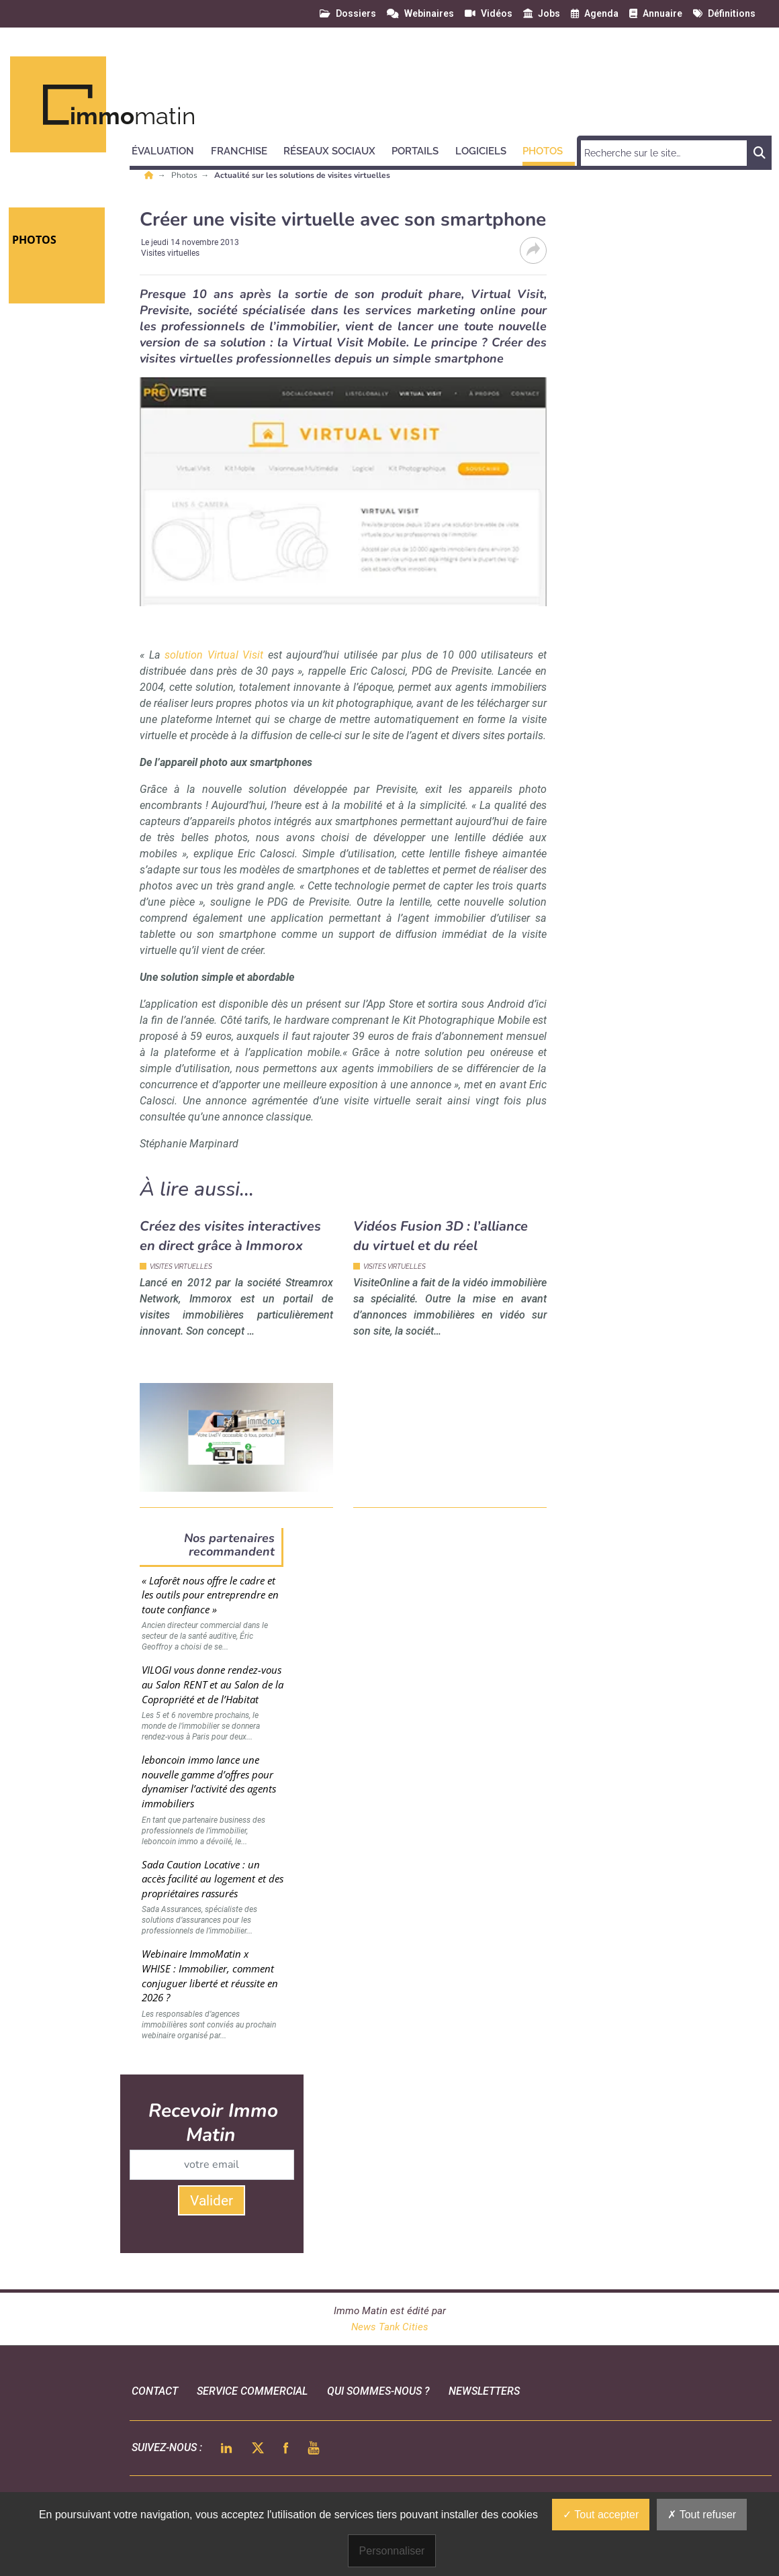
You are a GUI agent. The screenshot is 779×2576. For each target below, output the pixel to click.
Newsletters (484, 2391)
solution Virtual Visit (214, 655)
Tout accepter (601, 2514)
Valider (211, 2201)
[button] (169, 149)
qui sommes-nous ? (378, 2391)
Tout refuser (702, 2514)
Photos (185, 175)
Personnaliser (392, 2551)
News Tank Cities (389, 2327)
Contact (155, 2391)
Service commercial (252, 2391)
